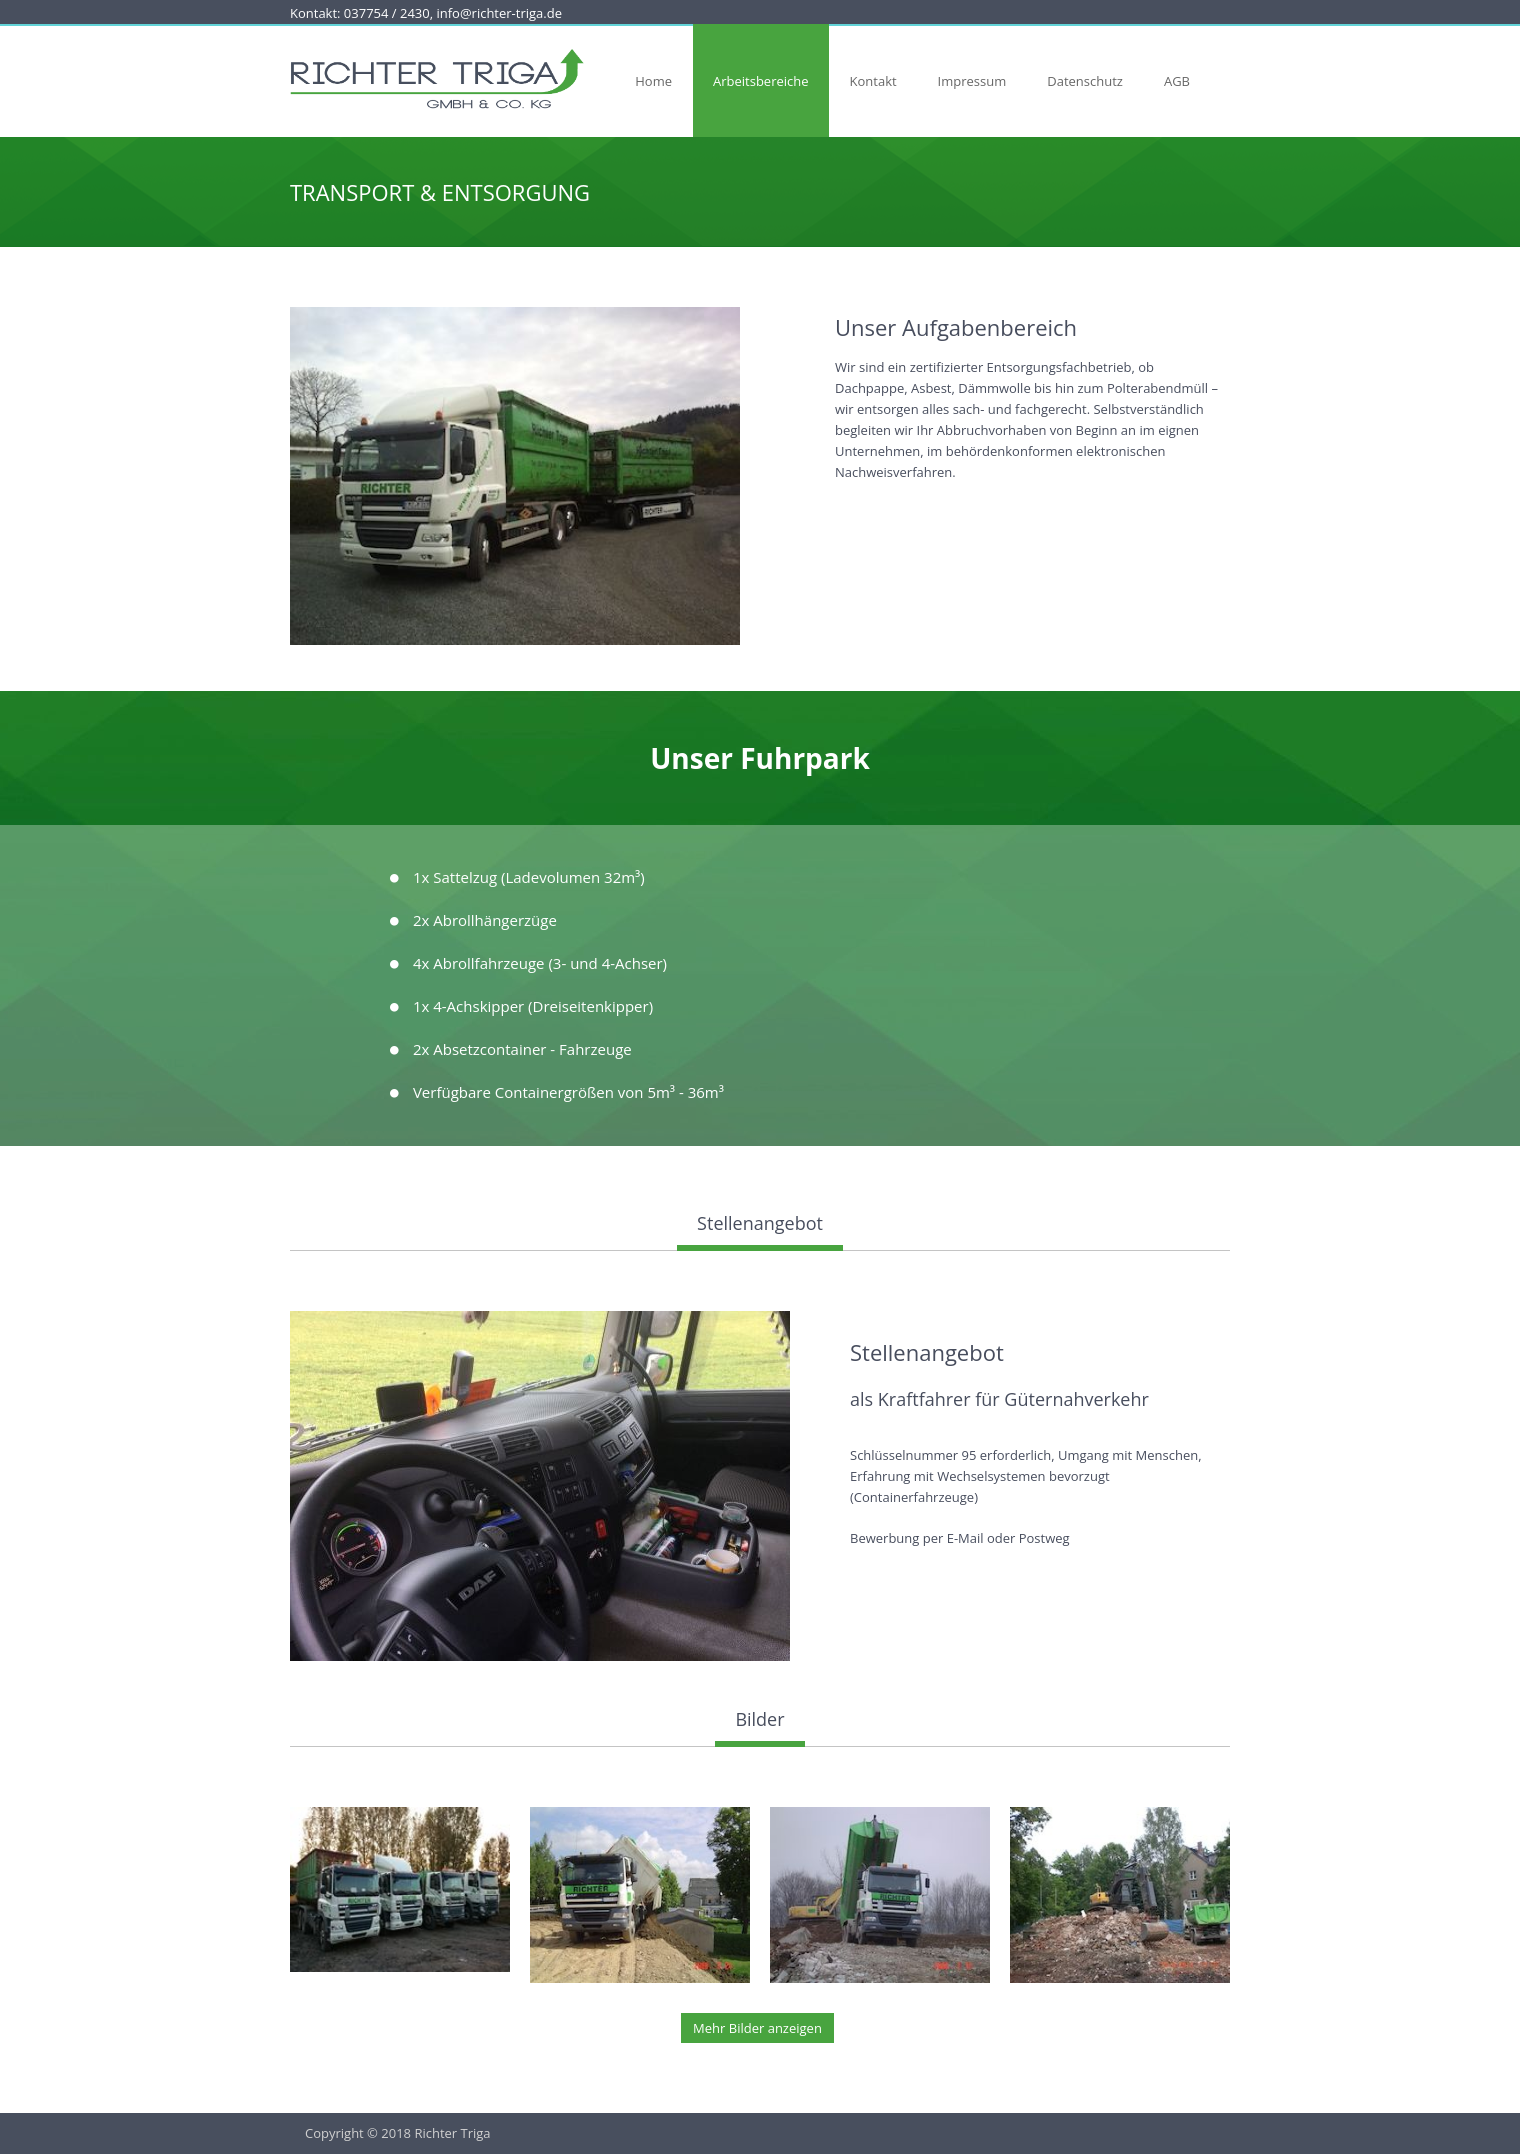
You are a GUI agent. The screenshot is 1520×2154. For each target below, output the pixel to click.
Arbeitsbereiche (761, 81)
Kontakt (873, 81)
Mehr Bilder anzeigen (757, 2028)
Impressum (972, 81)
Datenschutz (1085, 81)
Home (653, 81)
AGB (1177, 81)
